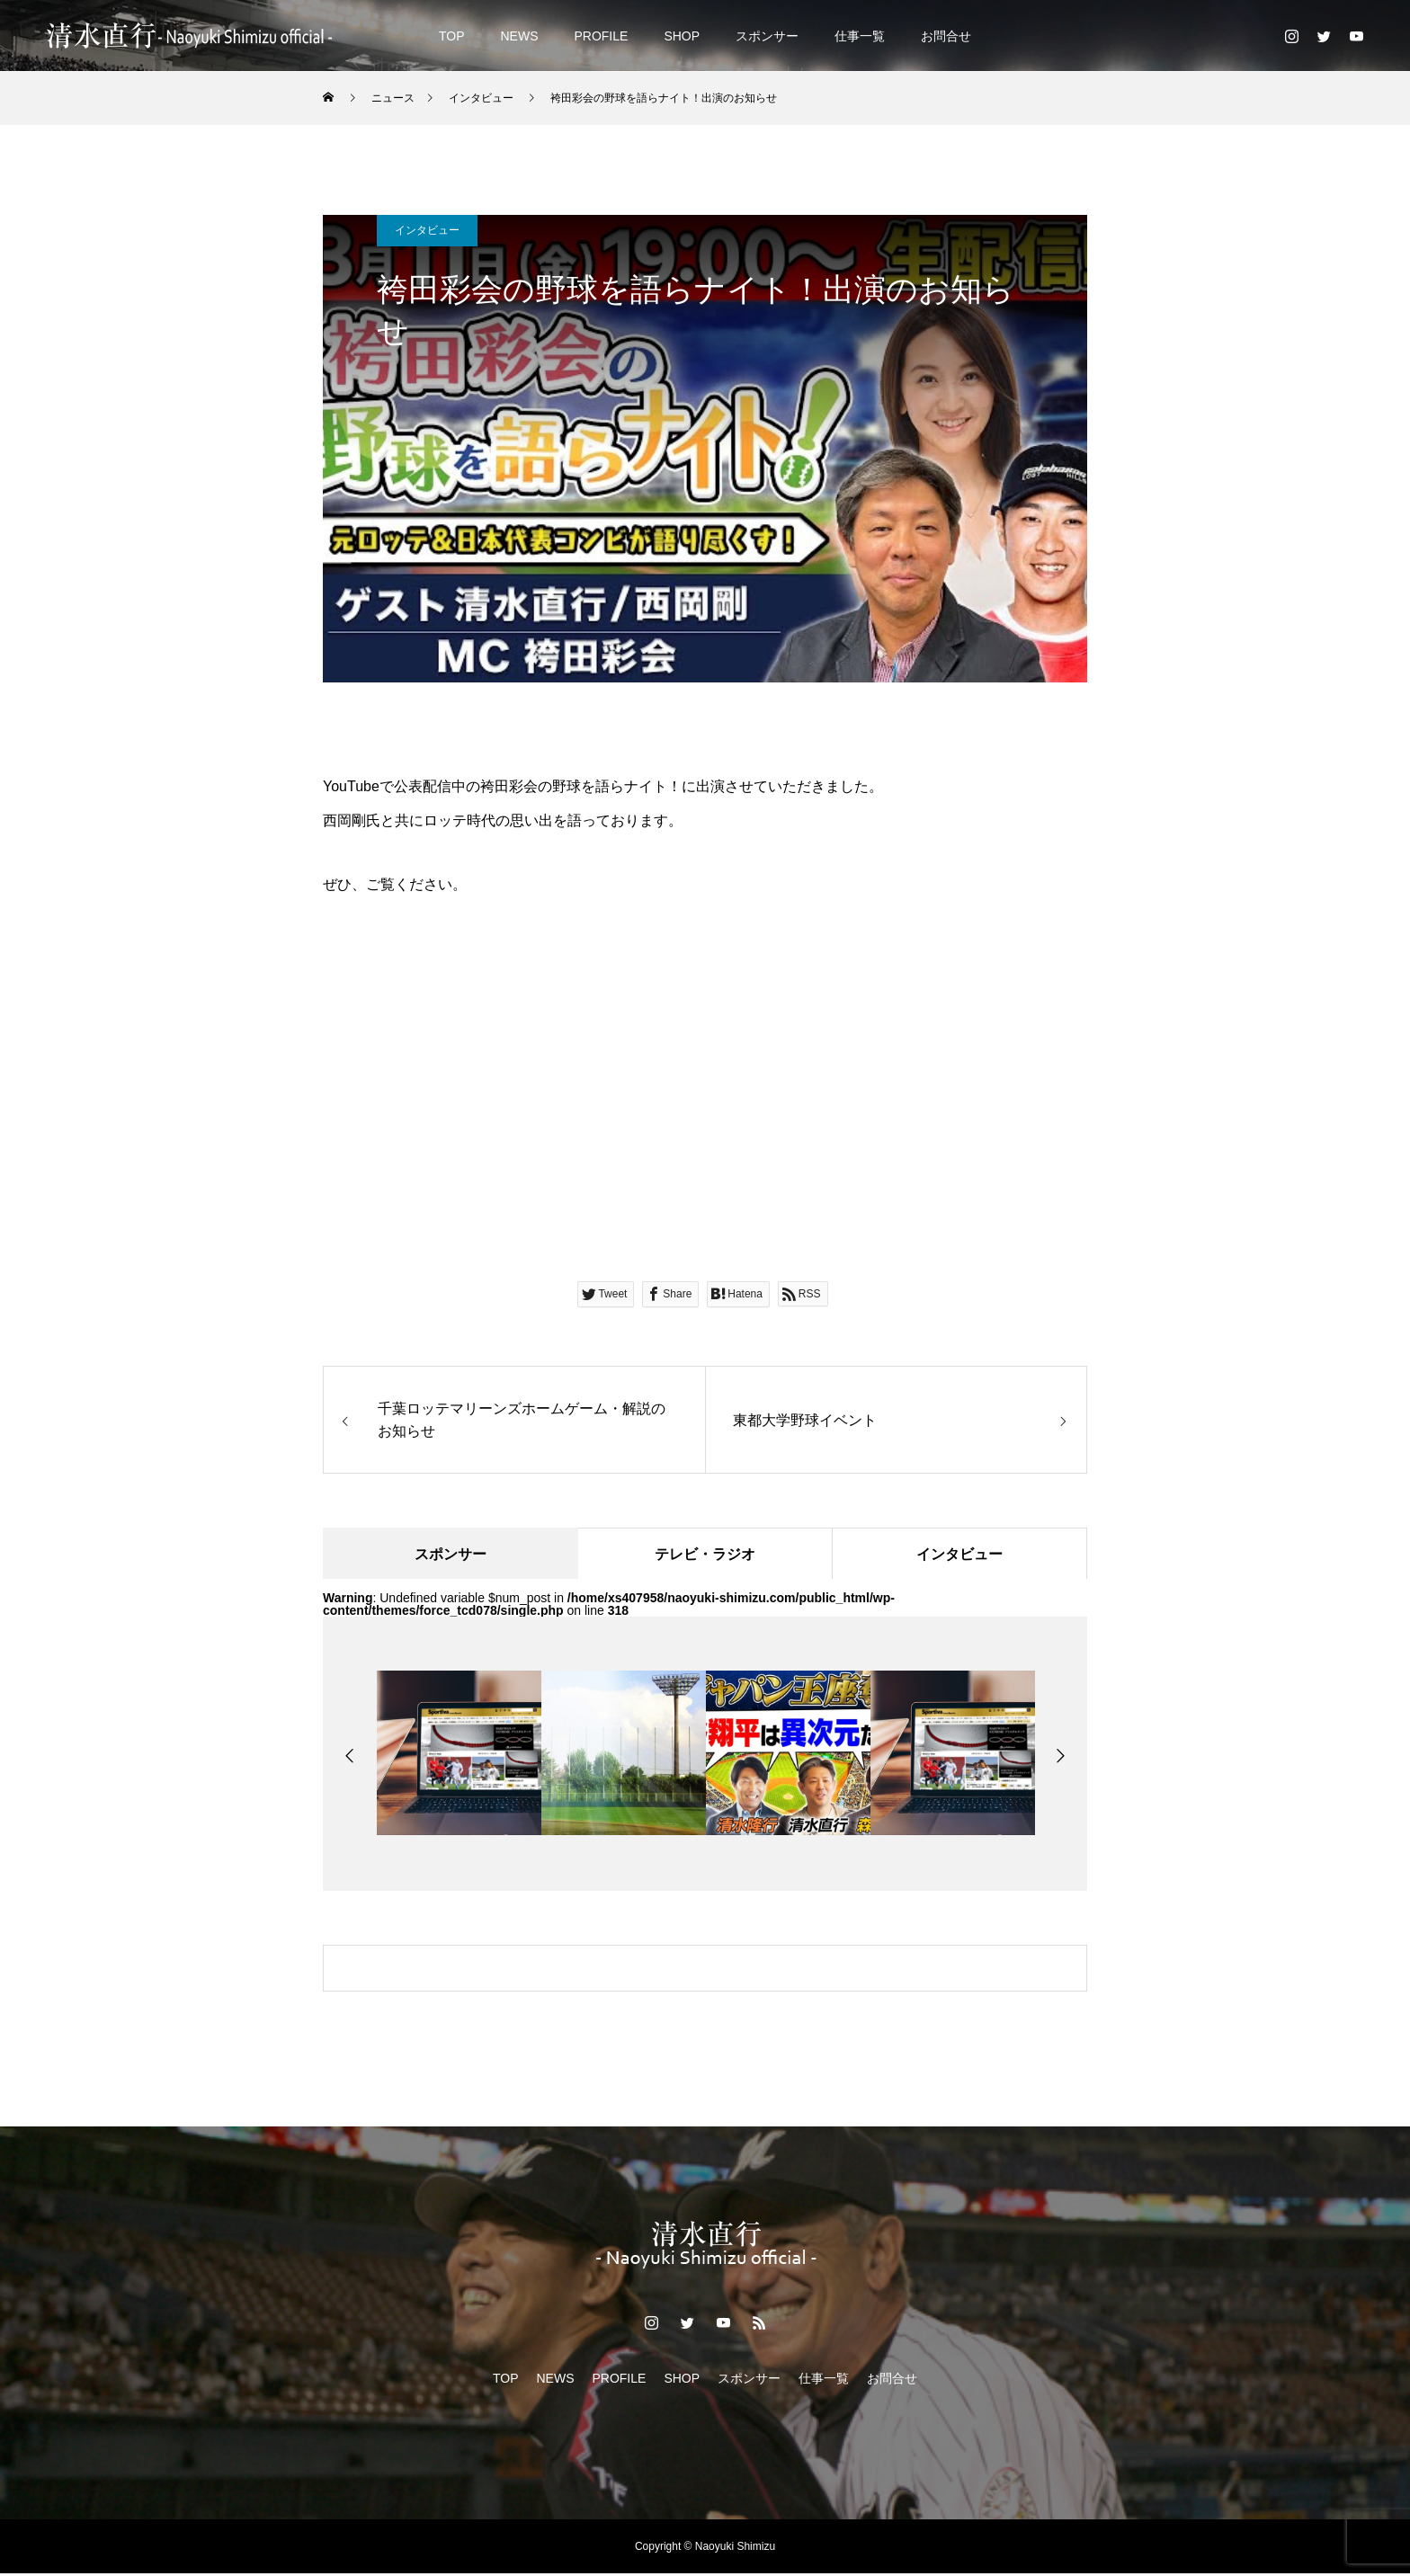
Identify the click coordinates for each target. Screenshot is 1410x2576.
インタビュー (427, 230)
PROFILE (601, 36)
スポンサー (767, 36)
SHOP (682, 36)
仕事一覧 (859, 36)
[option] (459, 1755)
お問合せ (946, 36)
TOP (452, 36)
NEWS (519, 36)
